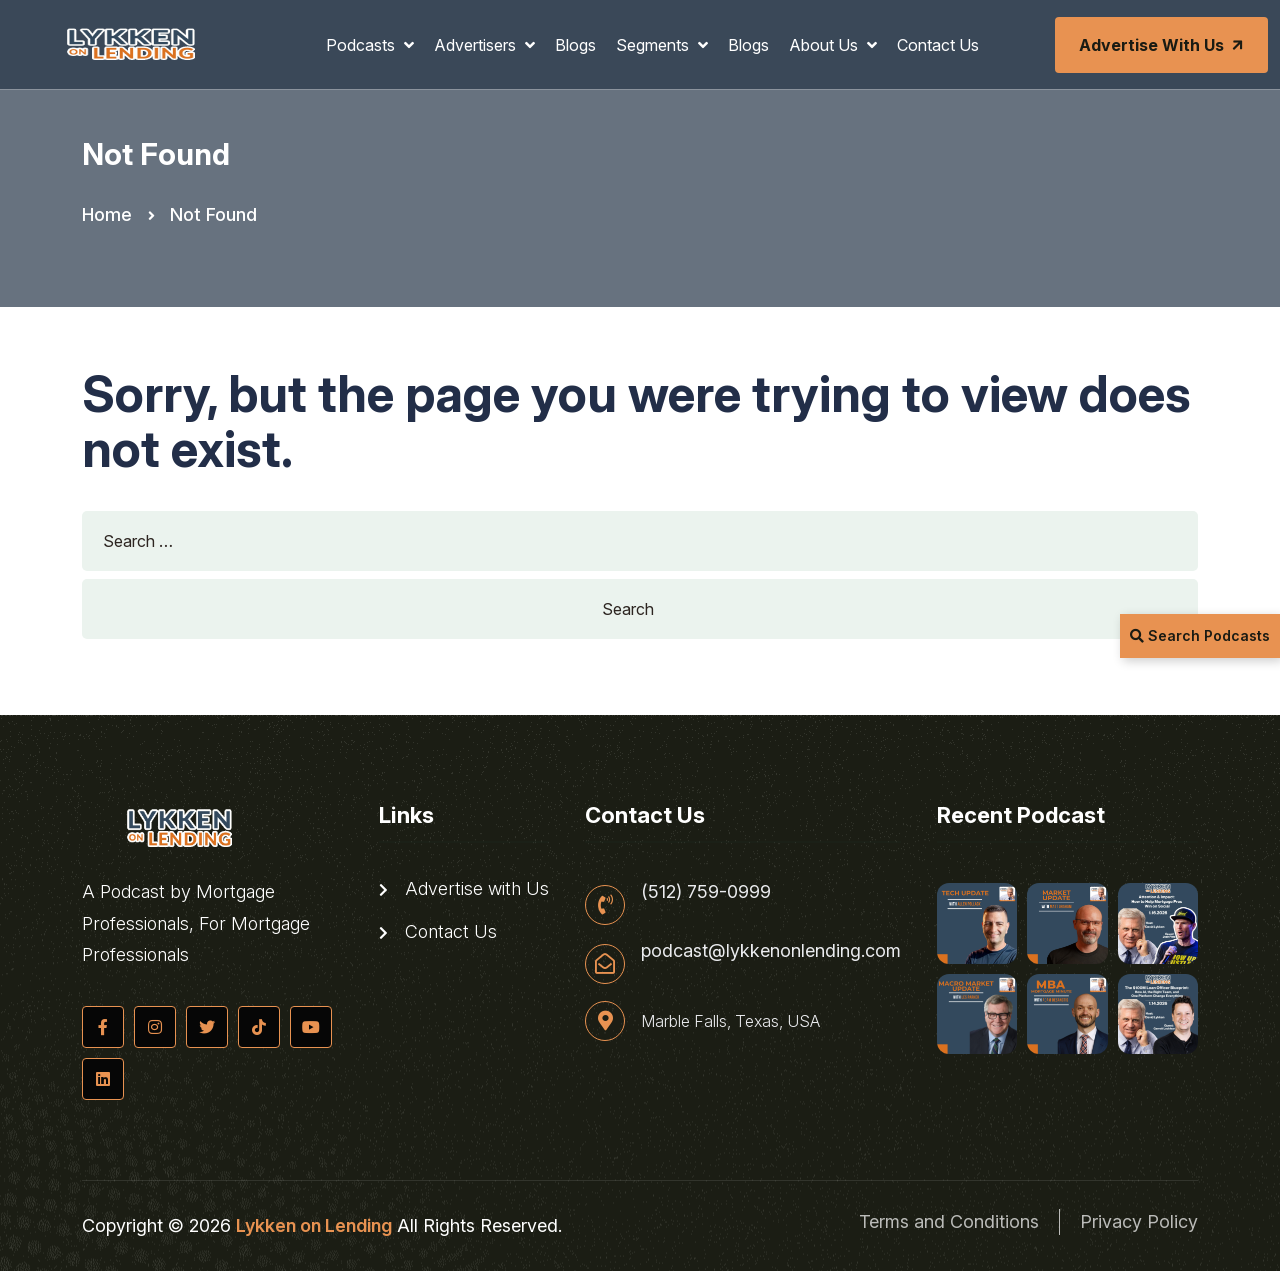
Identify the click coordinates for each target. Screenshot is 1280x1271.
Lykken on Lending (314, 1225)
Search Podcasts (1200, 635)
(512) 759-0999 (706, 892)
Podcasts (362, 45)
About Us (825, 45)
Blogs (575, 45)
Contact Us (938, 45)
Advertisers (477, 45)
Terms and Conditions (949, 1221)
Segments (654, 45)
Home (107, 214)
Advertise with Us (1163, 45)
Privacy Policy (1139, 1221)
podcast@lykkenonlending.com (771, 951)
